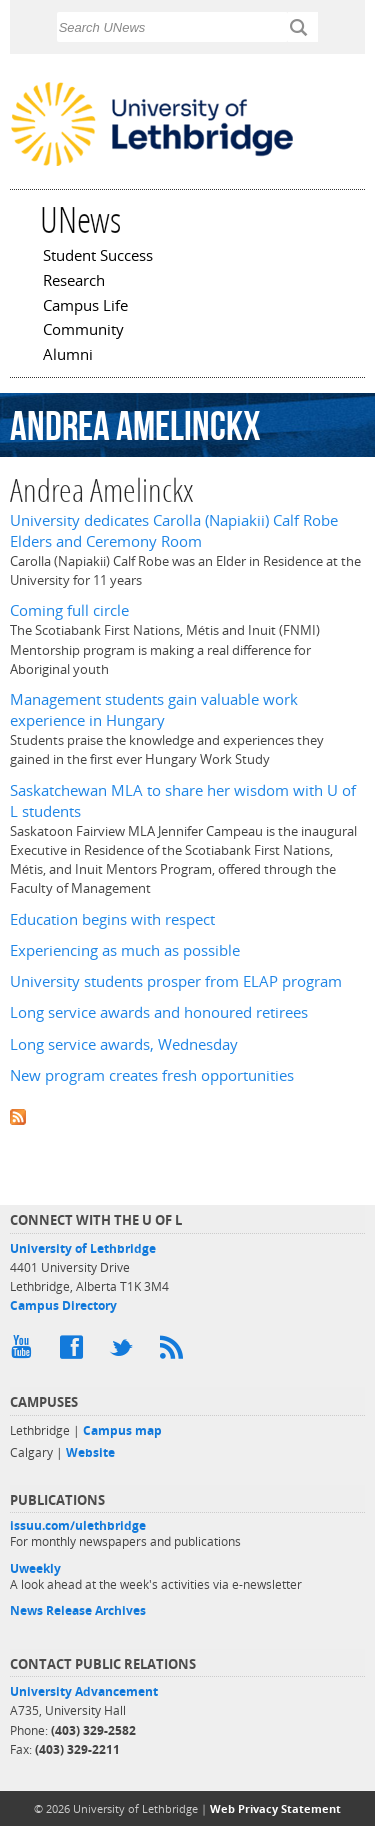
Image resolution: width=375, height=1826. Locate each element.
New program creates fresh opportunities (152, 1075)
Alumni (68, 356)
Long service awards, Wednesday (124, 1044)
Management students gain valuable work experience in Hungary (154, 710)
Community (83, 331)
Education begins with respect (112, 919)
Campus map (122, 1430)
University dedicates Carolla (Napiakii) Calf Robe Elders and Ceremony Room (174, 531)
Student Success (98, 257)
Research (74, 282)
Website (90, 1452)
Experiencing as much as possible (125, 950)
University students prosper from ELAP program (176, 981)
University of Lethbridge (83, 1248)
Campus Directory (63, 1305)
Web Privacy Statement (275, 1808)
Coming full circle (69, 610)
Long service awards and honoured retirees (159, 1012)
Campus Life (85, 307)
